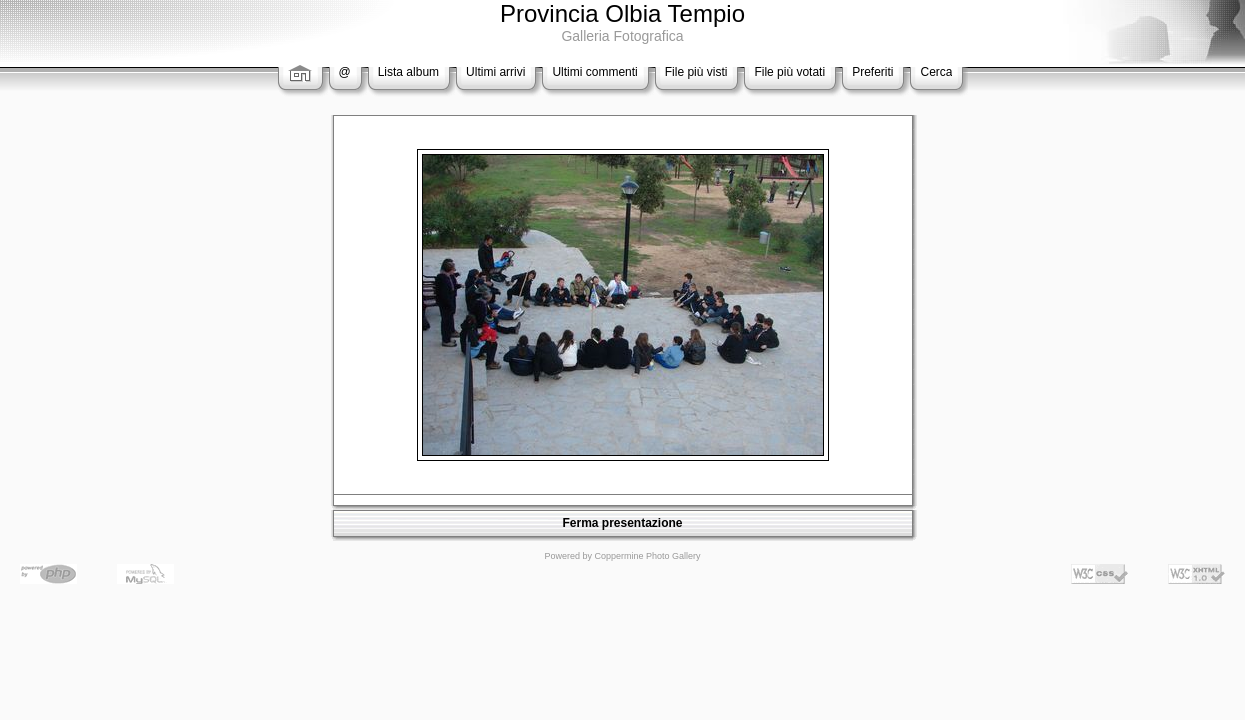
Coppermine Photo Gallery (647, 556)
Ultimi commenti (594, 72)
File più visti (696, 72)
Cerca (936, 72)
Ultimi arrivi (495, 72)
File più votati (789, 72)
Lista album (408, 72)
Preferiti (872, 72)
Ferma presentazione (622, 523)
